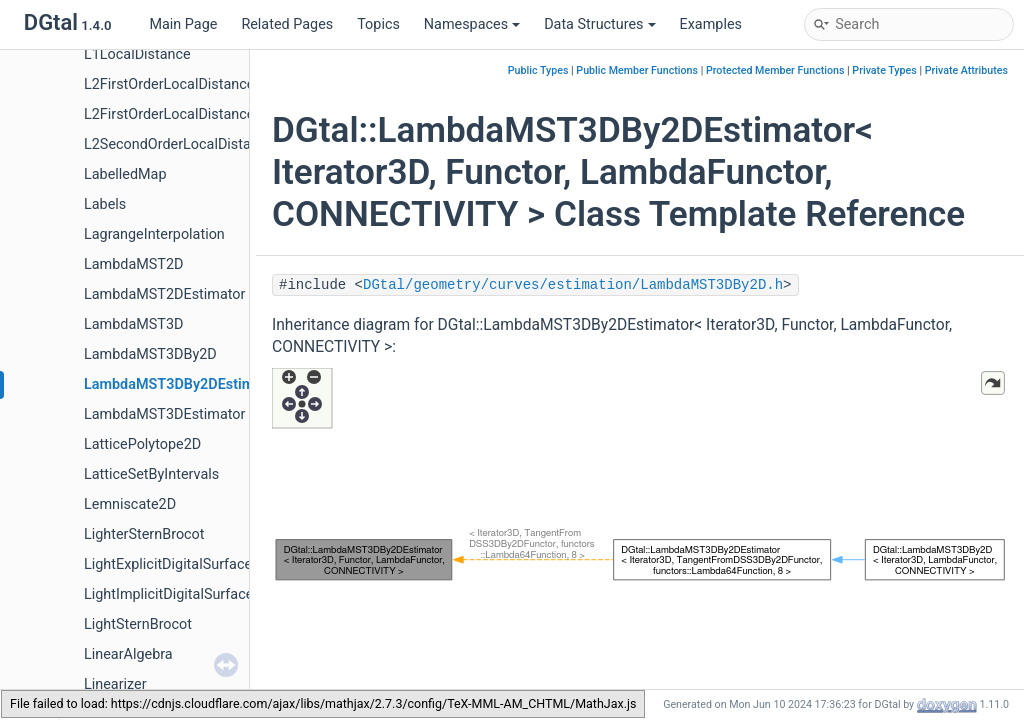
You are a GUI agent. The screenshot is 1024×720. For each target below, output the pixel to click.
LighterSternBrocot (144, 534)
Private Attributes (966, 70)
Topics (378, 24)
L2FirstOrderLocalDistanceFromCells (201, 114)
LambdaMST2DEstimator (164, 294)
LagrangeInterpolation (154, 234)
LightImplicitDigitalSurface (168, 594)
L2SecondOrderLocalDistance (179, 144)
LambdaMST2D (133, 264)
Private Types (884, 70)
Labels (105, 204)
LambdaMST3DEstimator (164, 414)
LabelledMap (125, 174)
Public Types (538, 70)
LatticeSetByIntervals (151, 474)
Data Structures (599, 24)
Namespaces (472, 24)
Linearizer (115, 684)
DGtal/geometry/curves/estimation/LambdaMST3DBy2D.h (573, 285)
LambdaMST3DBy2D (150, 354)
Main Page (183, 24)
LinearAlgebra (128, 654)
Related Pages (287, 24)
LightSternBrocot (138, 624)
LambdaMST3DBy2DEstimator (182, 384)
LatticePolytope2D (142, 444)
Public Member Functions (637, 70)
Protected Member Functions (775, 70)
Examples (711, 24)
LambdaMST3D (133, 324)
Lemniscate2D (130, 504)
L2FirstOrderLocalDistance (169, 84)
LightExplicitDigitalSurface (168, 564)
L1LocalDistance (137, 54)
